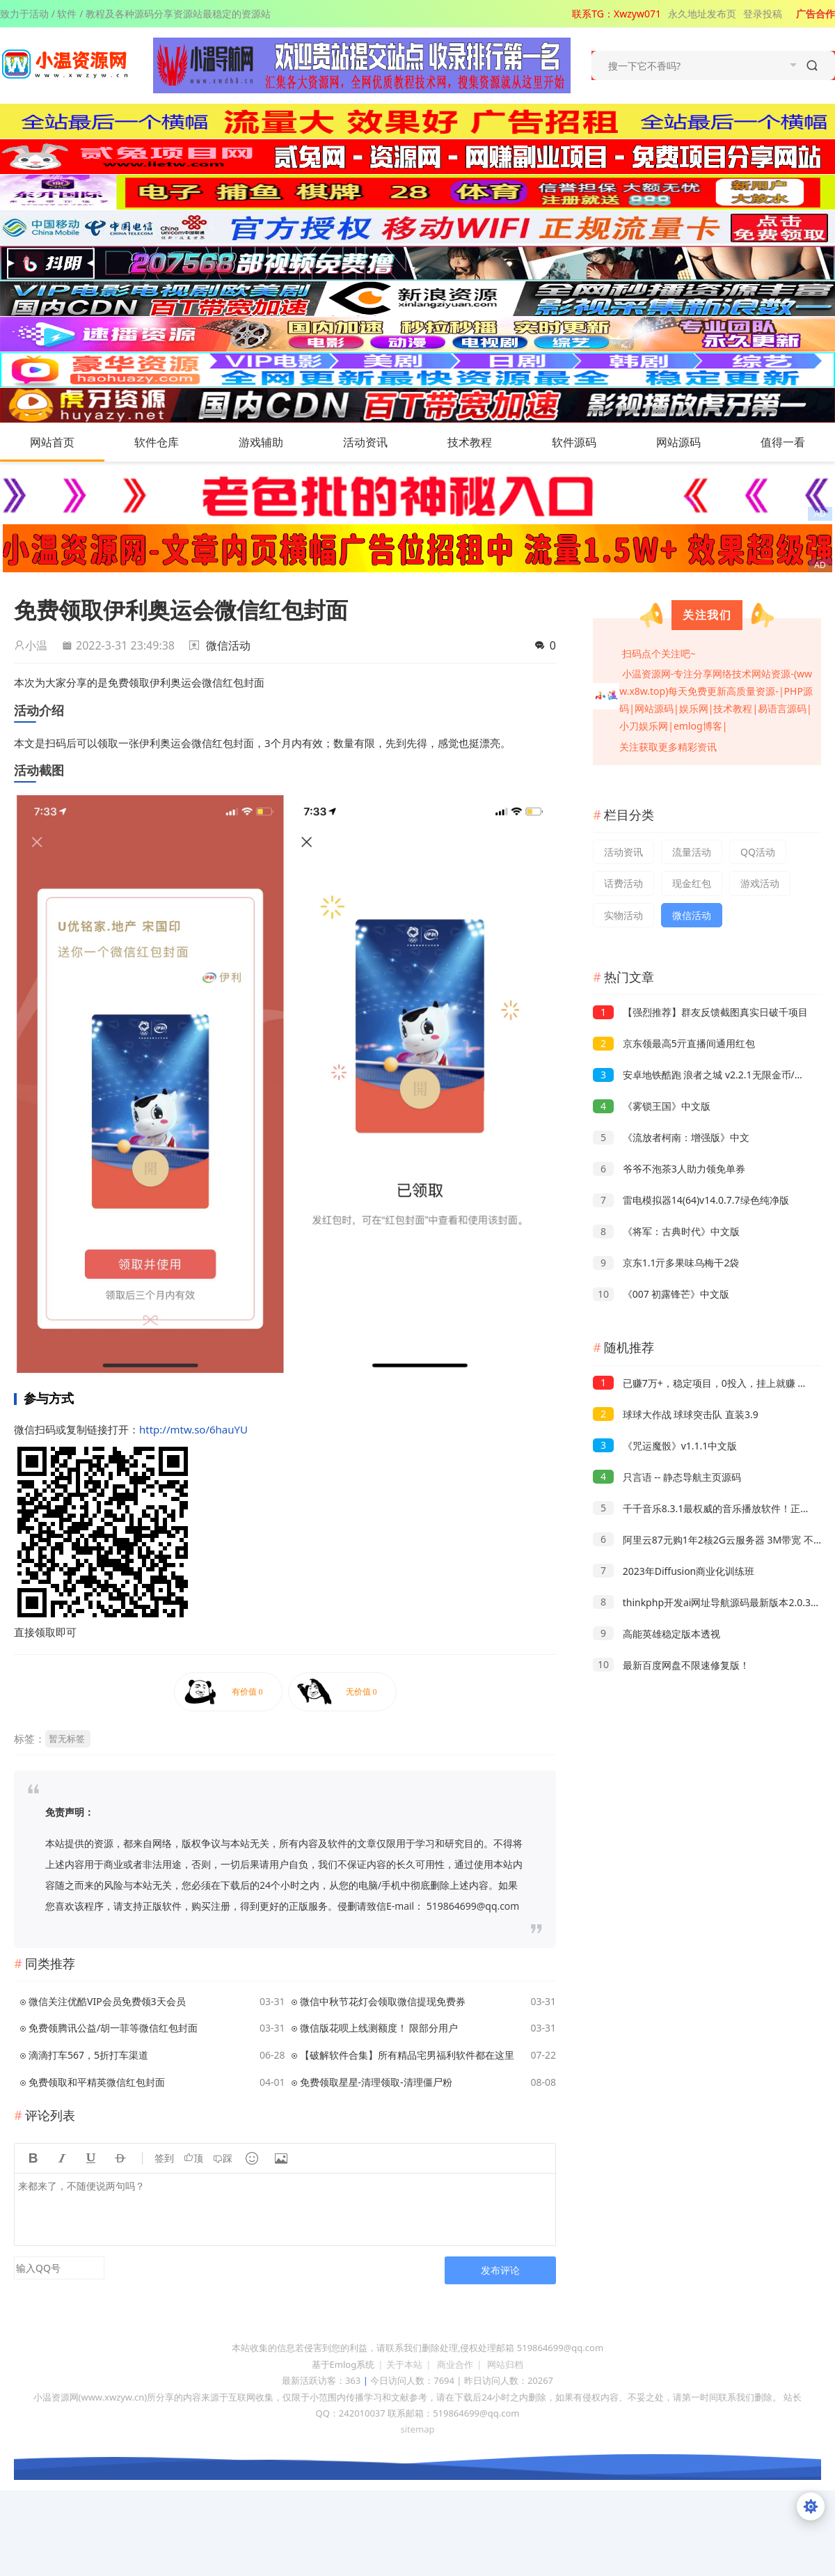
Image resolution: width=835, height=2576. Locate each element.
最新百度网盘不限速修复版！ (671, 1665)
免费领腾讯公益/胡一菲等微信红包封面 (113, 2027)
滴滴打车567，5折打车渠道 (88, 2054)
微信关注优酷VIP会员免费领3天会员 (107, 2001)
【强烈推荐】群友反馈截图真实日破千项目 (700, 1012)
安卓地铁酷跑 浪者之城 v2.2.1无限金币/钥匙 (703, 1074)
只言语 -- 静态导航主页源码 (667, 1477)
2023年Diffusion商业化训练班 (673, 1571)
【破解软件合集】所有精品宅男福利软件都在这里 (407, 2054)
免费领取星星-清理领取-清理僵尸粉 (376, 2082)
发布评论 (500, 2270)
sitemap (417, 2429)
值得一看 (797, 442)
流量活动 (691, 851)
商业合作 (455, 2364)
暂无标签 (67, 1738)
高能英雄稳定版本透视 (656, 1633)
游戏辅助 (275, 442)
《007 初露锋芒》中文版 (661, 1294)
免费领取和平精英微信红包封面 (97, 2082)
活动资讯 (379, 442)
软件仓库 (170, 442)
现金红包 (691, 883)
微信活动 (228, 645)
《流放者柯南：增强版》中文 (671, 1137)
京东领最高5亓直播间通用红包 (674, 1043)
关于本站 (404, 2364)
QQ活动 (757, 851)
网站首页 (52, 442)
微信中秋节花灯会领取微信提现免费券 (383, 2001)
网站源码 (692, 442)
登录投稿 (762, 13)
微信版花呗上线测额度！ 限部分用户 (379, 2027)
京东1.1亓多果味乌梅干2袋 (666, 1262)
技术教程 (483, 442)
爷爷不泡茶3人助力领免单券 (669, 1168)
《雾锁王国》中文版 (651, 1106)
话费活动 (623, 883)
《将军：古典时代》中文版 (666, 1231)
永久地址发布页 (702, 13)
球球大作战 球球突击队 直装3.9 (675, 1414)
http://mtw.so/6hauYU (193, 1429)
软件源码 (588, 442)
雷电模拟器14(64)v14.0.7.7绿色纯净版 (690, 1200)
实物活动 (623, 915)
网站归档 (505, 2364)
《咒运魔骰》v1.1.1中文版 (665, 1445)
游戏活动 (759, 883)
